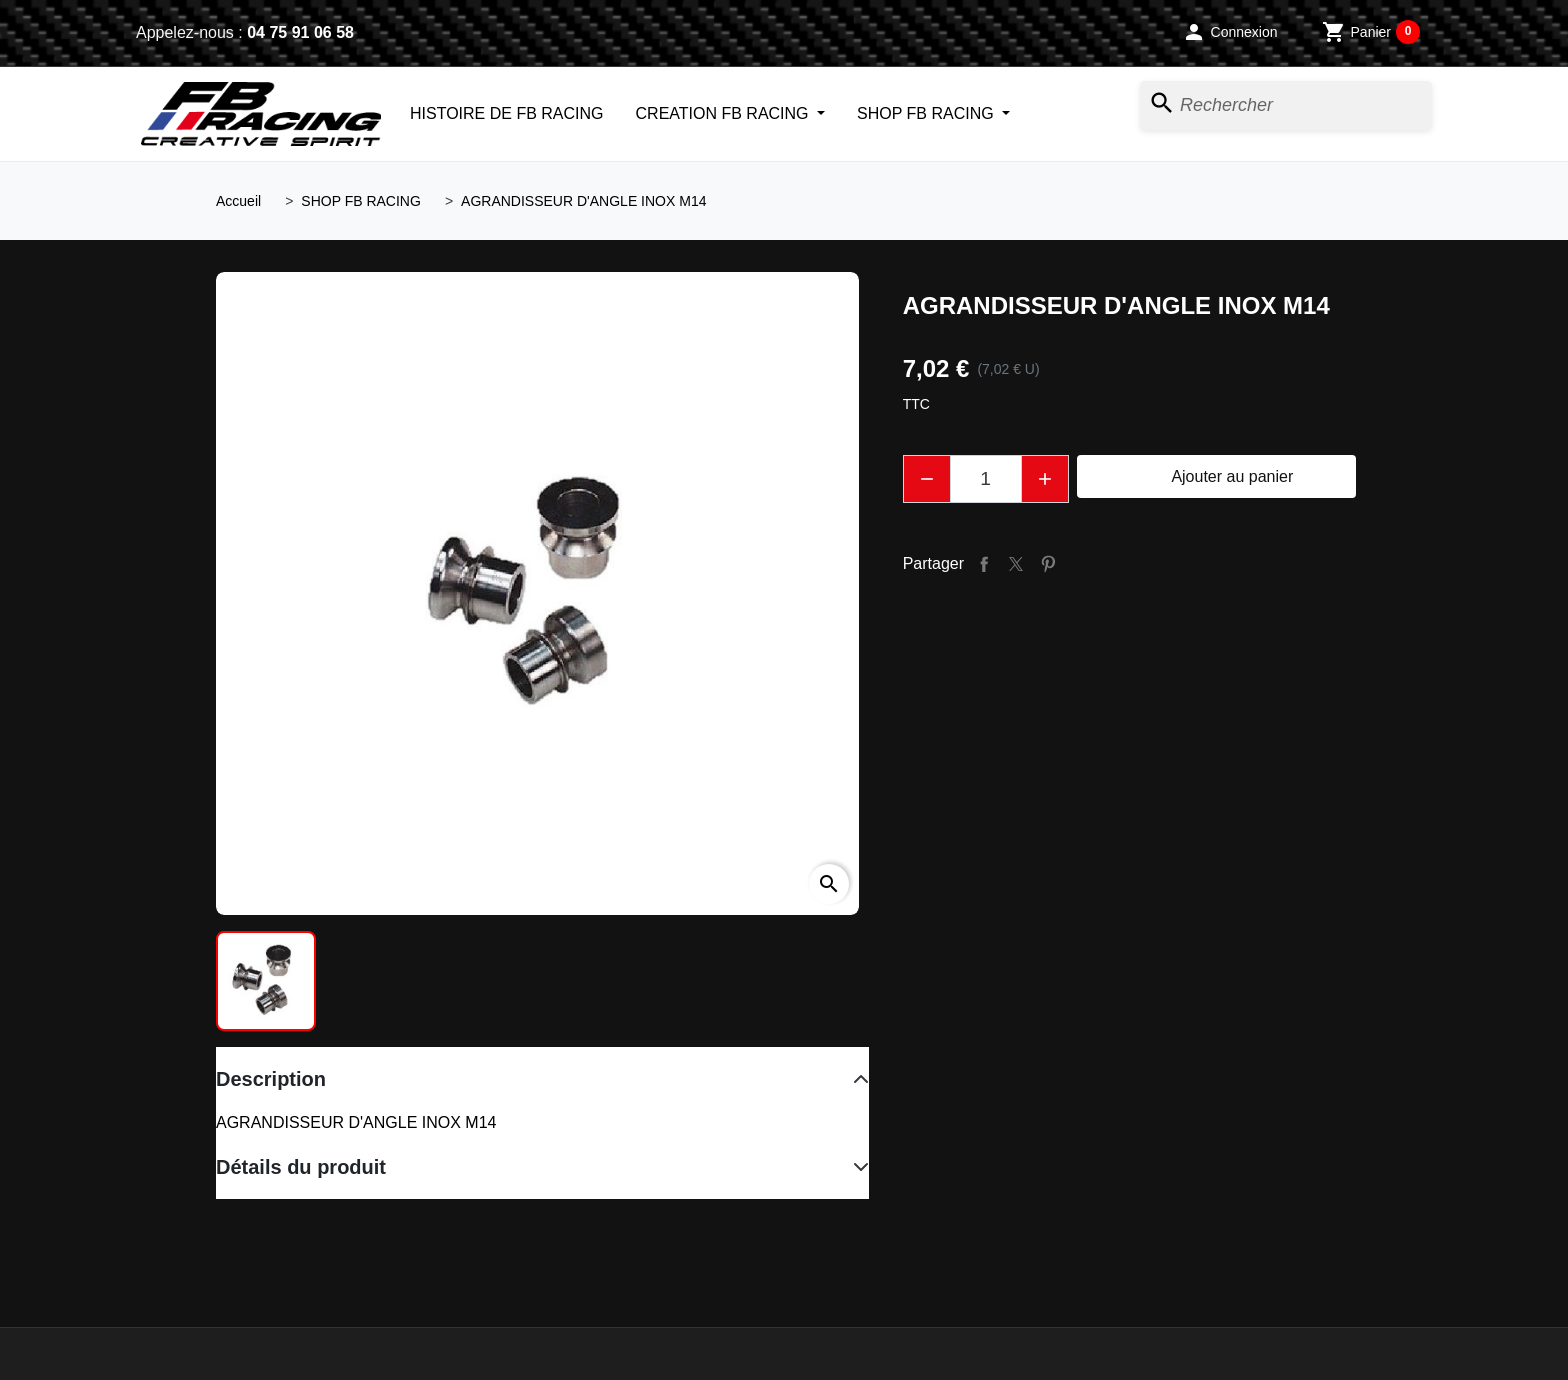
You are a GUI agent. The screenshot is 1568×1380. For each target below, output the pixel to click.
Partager (984, 564)
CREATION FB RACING (725, 113)
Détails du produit (301, 1167)
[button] (1230, 32)
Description (271, 1079)
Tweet (1016, 564)
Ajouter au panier (1216, 477)
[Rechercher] (1286, 105)
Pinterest (1048, 564)
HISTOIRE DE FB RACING (507, 113)
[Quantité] (986, 479)
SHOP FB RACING (927, 113)
